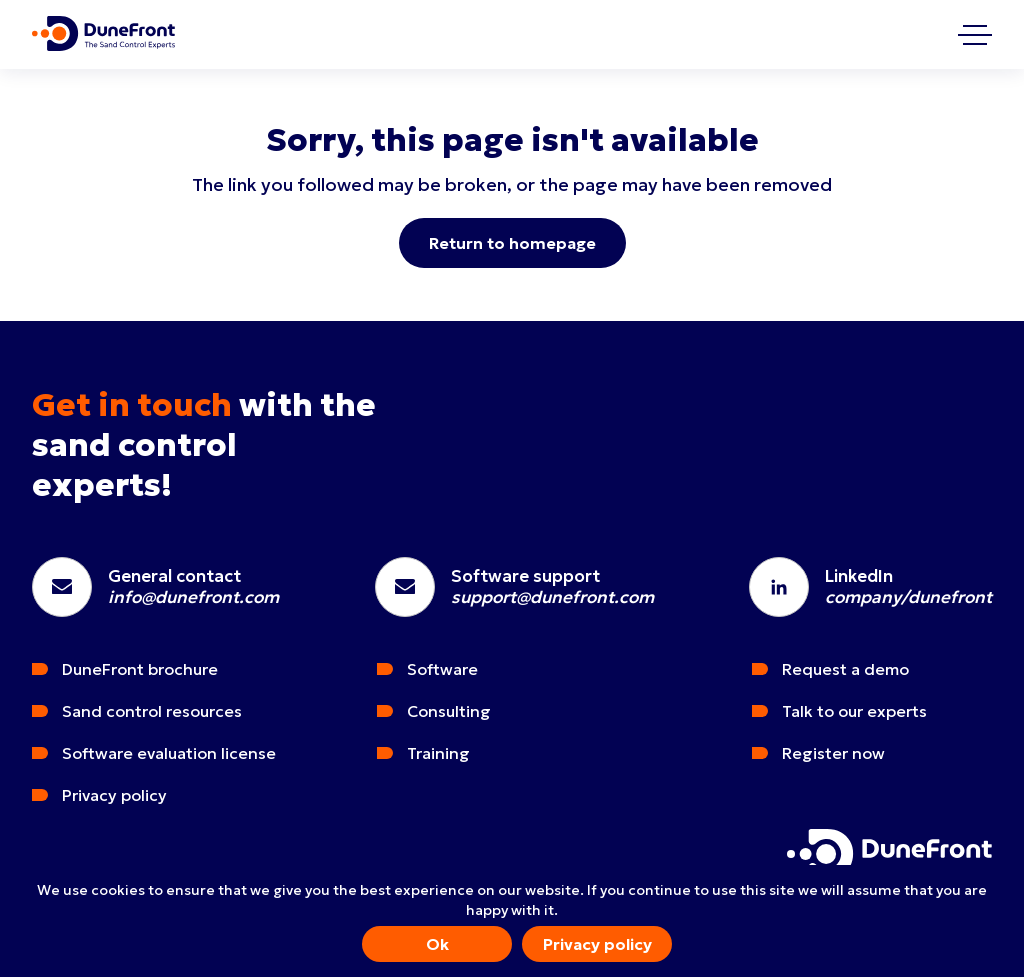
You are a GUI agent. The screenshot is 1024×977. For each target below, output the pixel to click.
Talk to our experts (854, 711)
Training (438, 753)
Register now (833, 753)
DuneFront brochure (140, 669)
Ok (437, 944)
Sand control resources (152, 711)
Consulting (449, 711)
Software (442, 669)
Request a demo (845, 669)
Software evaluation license (169, 753)
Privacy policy (597, 944)
